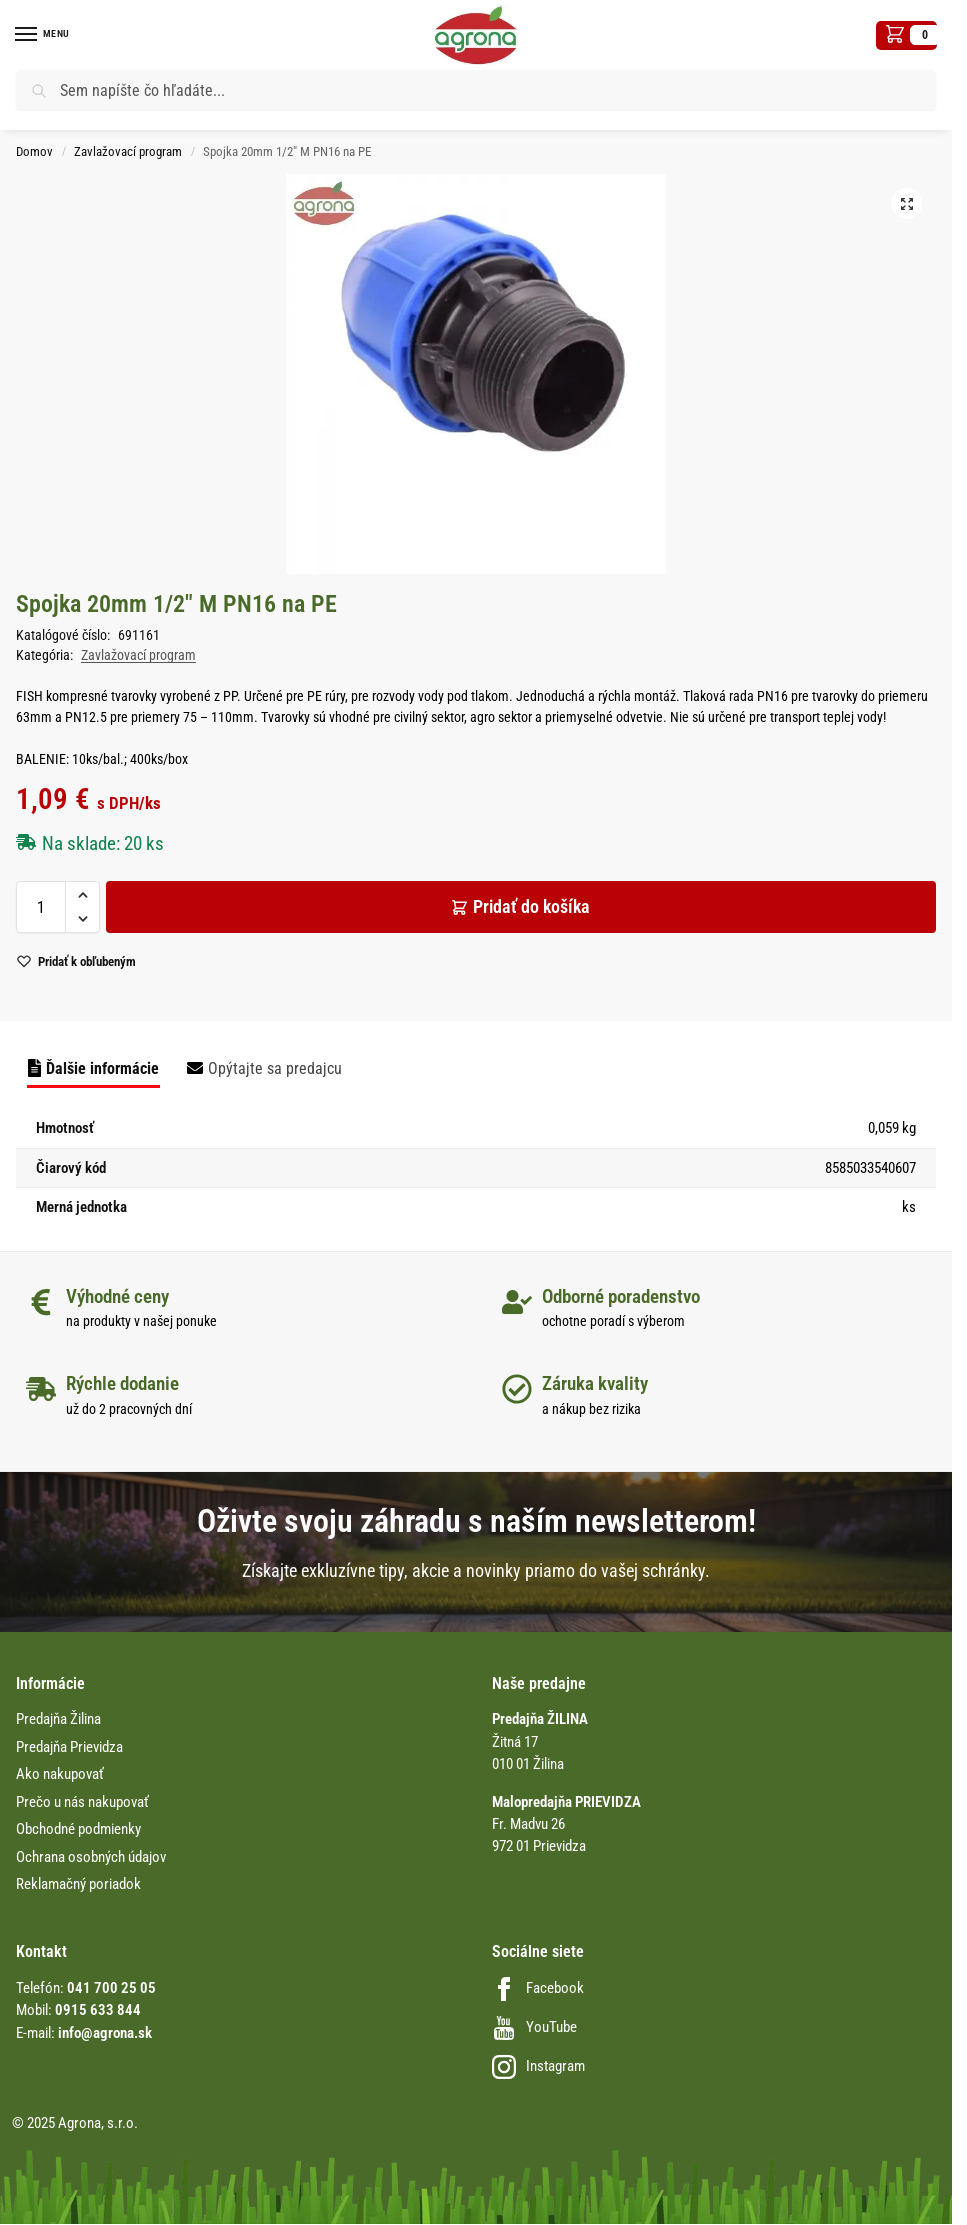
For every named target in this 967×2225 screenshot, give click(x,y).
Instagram (538, 2066)
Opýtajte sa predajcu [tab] (275, 1068)
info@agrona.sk (105, 2033)
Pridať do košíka (531, 906)
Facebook (538, 1988)
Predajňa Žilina (58, 1719)
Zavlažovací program (128, 151)
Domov (34, 151)
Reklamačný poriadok (78, 1884)
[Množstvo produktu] (41, 907)
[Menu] (45, 35)
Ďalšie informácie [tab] (102, 1068)
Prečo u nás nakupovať (82, 1802)
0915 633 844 (98, 2010)
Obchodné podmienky (78, 1829)
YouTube (534, 2027)
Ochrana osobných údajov (91, 1857)
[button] (906, 35)
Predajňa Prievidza (69, 1747)
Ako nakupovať (60, 1774)
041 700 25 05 (111, 1988)
